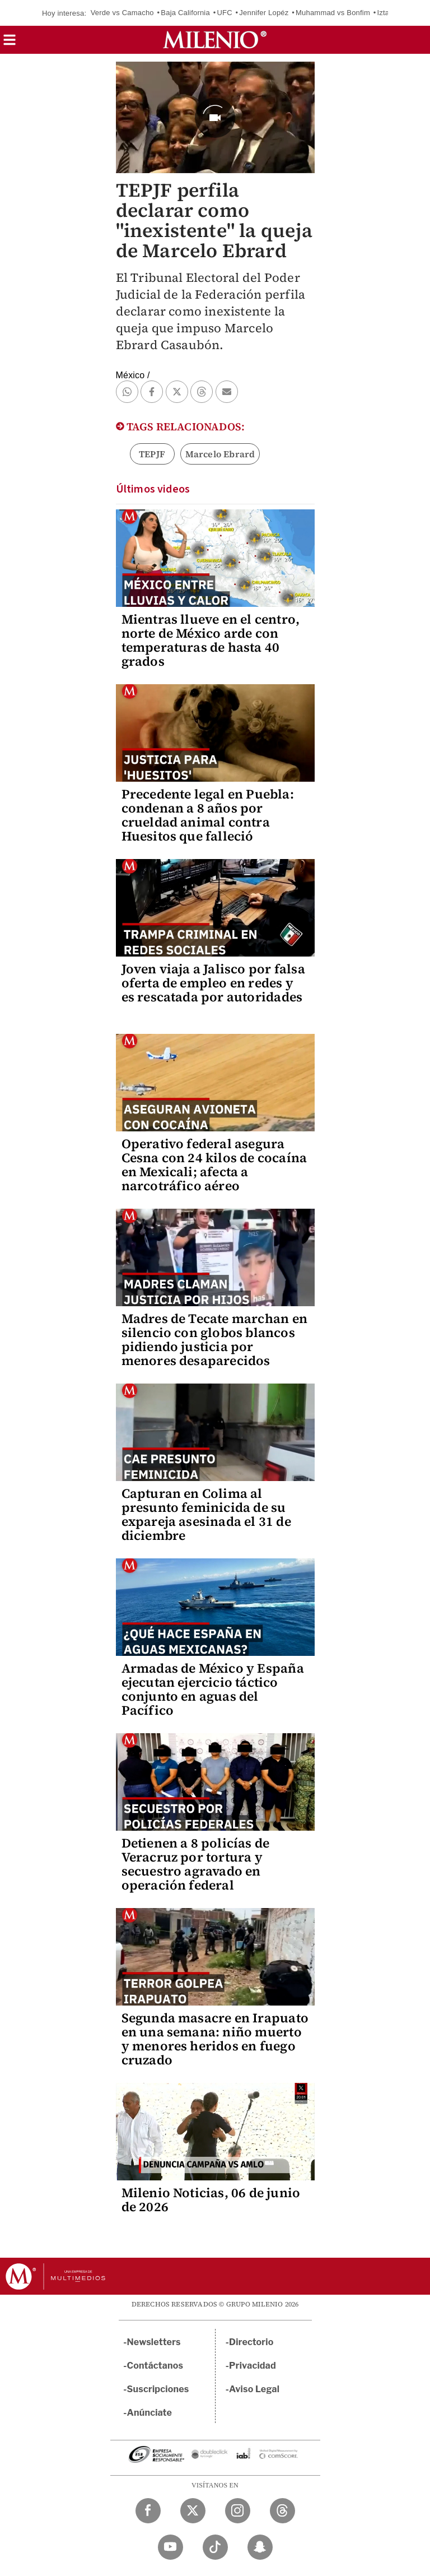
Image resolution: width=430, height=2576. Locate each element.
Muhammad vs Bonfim (333, 12)
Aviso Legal (254, 2389)
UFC (224, 12)
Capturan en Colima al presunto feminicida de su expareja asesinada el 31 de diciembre (206, 1514)
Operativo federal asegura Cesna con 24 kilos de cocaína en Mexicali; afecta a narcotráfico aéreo (214, 1165)
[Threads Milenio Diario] (282, 2510)
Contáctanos (155, 2365)
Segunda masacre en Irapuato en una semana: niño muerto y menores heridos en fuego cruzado (215, 2039)
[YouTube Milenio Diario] (170, 2547)
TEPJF (152, 454)
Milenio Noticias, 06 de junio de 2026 (211, 2200)
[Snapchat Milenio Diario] (260, 2547)
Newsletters (154, 2342)
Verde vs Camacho (122, 12)
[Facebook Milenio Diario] (148, 2510)
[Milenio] (215, 40)
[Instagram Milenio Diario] (237, 2510)
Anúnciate (149, 2412)
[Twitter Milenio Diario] (192, 2510)
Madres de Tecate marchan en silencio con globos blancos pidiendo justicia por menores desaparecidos (214, 1340)
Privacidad (252, 2365)
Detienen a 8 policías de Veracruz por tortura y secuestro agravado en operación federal (195, 1864)
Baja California (185, 12)
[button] (9, 43)
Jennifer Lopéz (263, 12)
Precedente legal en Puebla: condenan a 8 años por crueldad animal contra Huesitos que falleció (207, 815)
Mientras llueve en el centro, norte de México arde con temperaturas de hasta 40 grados (210, 640)
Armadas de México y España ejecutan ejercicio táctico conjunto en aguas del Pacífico (212, 1689)
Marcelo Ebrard (220, 454)
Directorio (251, 2342)
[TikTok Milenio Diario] (215, 2547)
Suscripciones (158, 2389)
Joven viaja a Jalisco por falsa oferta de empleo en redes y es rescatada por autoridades (213, 983)
